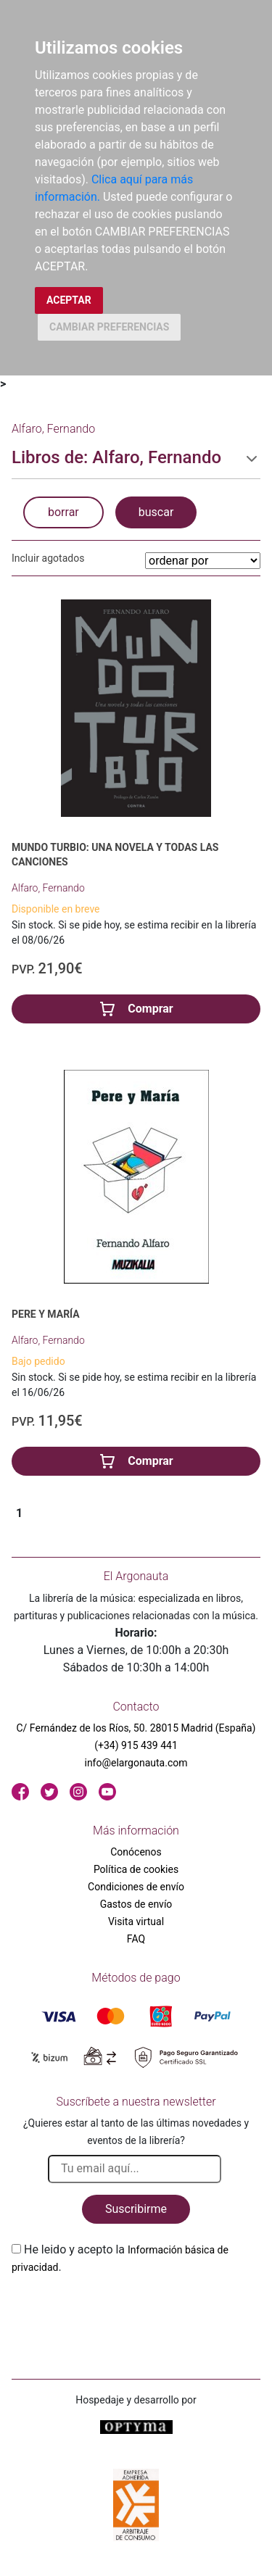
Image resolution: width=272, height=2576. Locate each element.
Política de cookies (136, 1869)
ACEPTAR (68, 300)
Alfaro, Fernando (48, 888)
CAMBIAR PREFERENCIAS (109, 327)
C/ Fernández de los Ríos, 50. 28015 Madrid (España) (136, 1728)
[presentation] (122, 2310)
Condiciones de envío (136, 1886)
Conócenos (136, 1852)
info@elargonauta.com (135, 1763)
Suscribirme (136, 2209)
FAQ (136, 1939)
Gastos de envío (136, 1904)
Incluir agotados (48, 558)
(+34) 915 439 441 (136, 1745)
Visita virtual (136, 1921)
